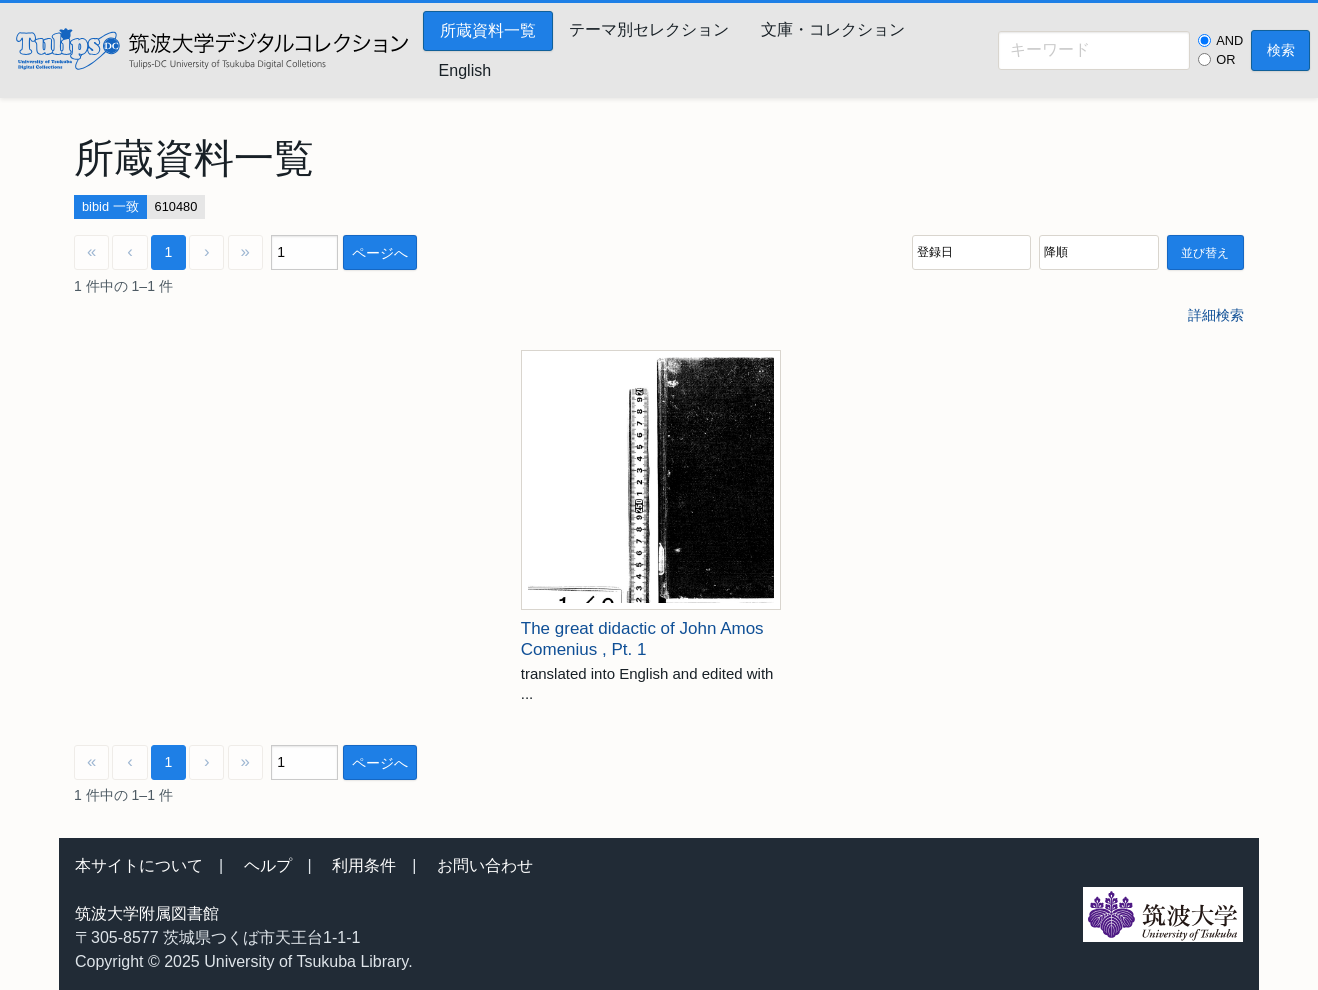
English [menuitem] (465, 70)
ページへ (380, 253)
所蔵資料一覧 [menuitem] (488, 30)
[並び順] (971, 252)
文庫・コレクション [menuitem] (833, 29)
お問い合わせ (485, 865)
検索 (1281, 50)
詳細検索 (1216, 315)
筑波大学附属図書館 (147, 913)
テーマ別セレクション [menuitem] (649, 29)
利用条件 (364, 865)
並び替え (1205, 253)
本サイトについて (139, 865)
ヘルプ (268, 865)
